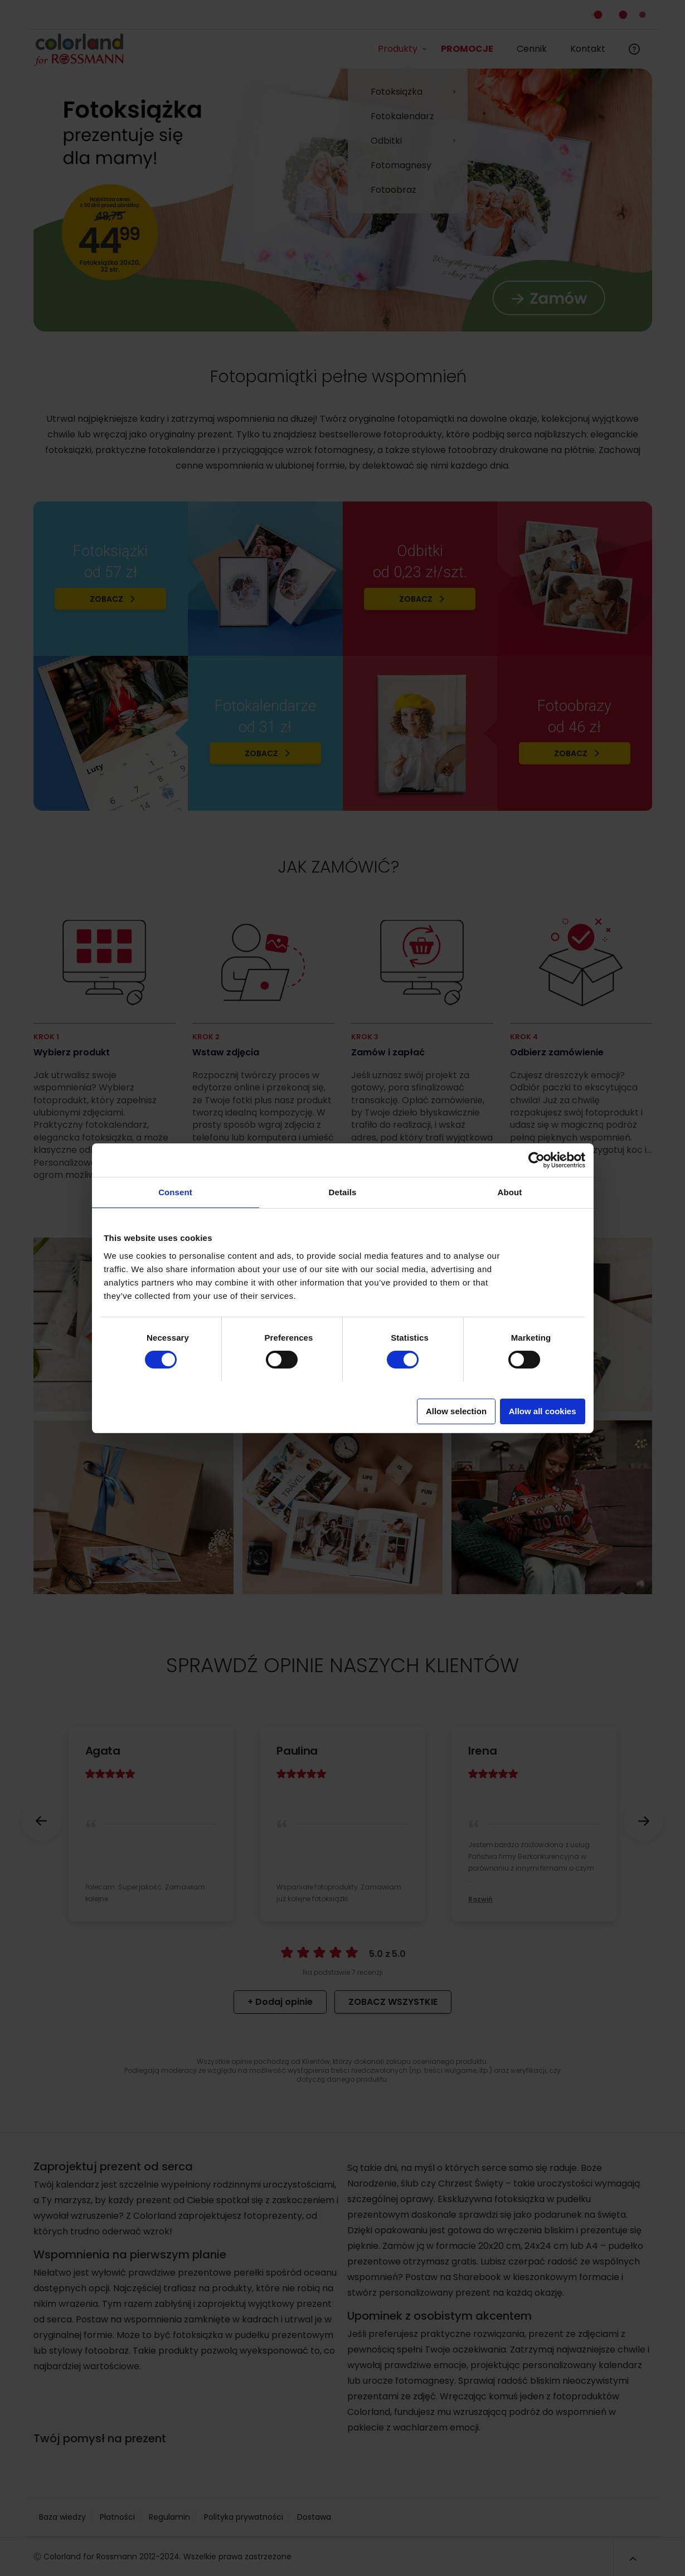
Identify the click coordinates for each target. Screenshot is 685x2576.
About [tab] (510, 1192)
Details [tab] (343, 1192)
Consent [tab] (175, 1192)
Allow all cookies (542, 1411)
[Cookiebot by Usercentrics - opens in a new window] (536, 1160)
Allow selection (456, 1411)
